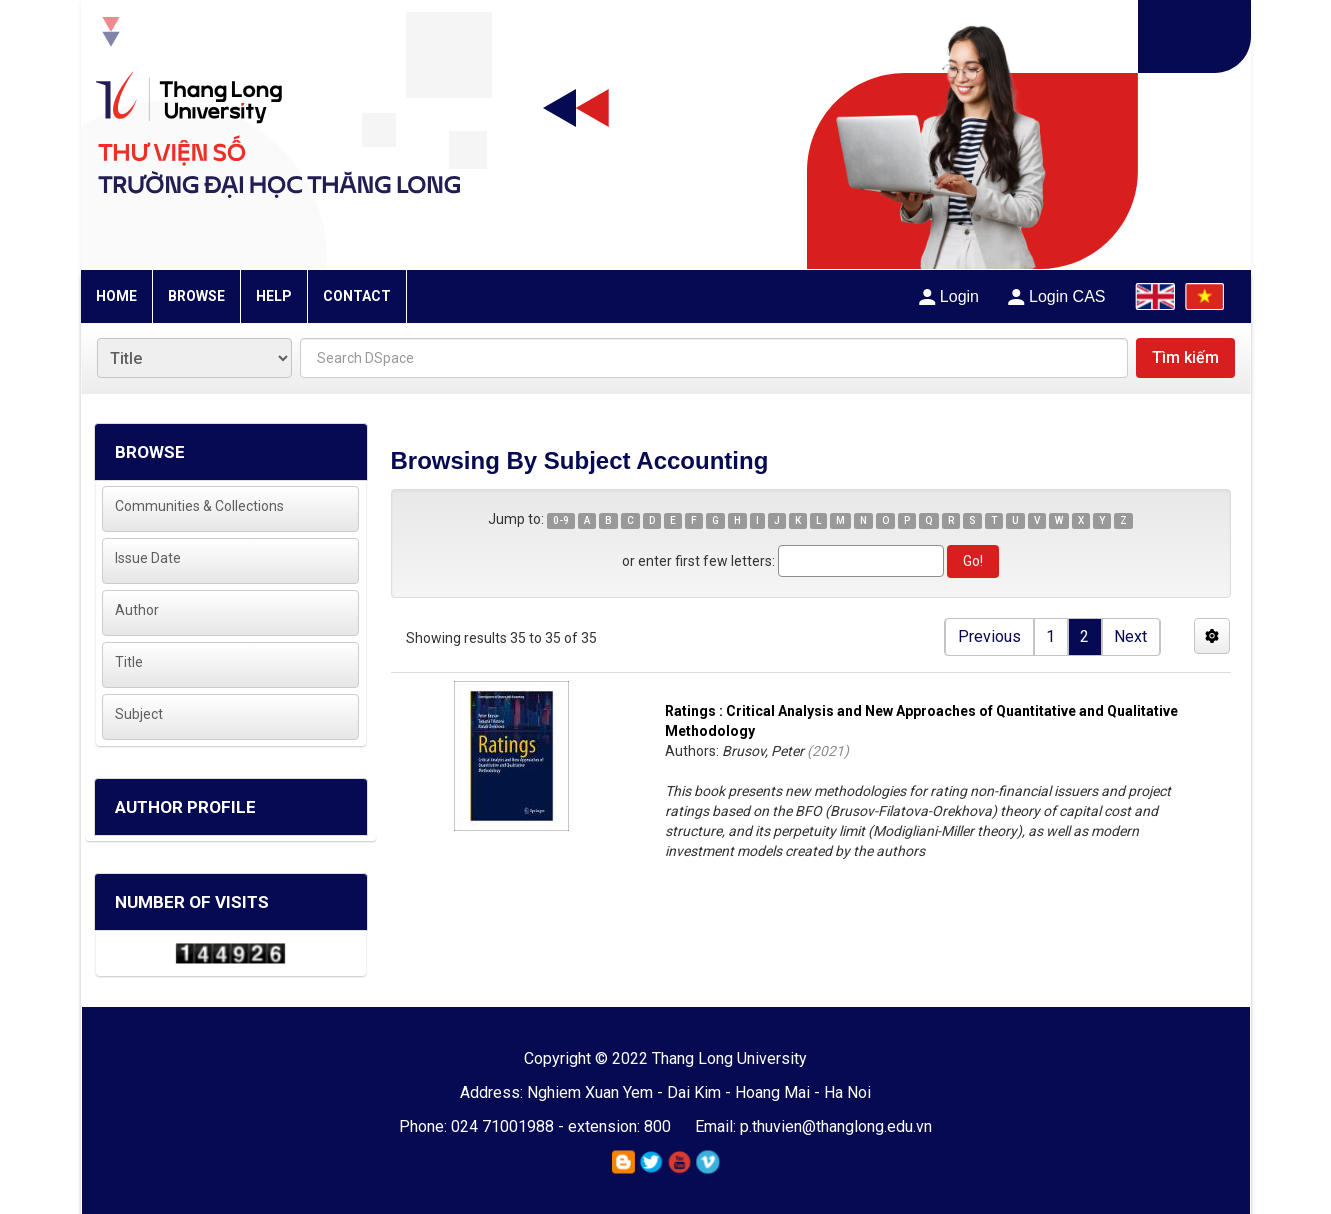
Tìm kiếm (1185, 357)
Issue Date (148, 558)
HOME (116, 296)
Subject (139, 714)
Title (129, 662)
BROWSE (196, 296)
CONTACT (357, 296)
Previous (989, 636)
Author (137, 610)
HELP (274, 296)
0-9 (561, 520)
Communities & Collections (199, 506)
